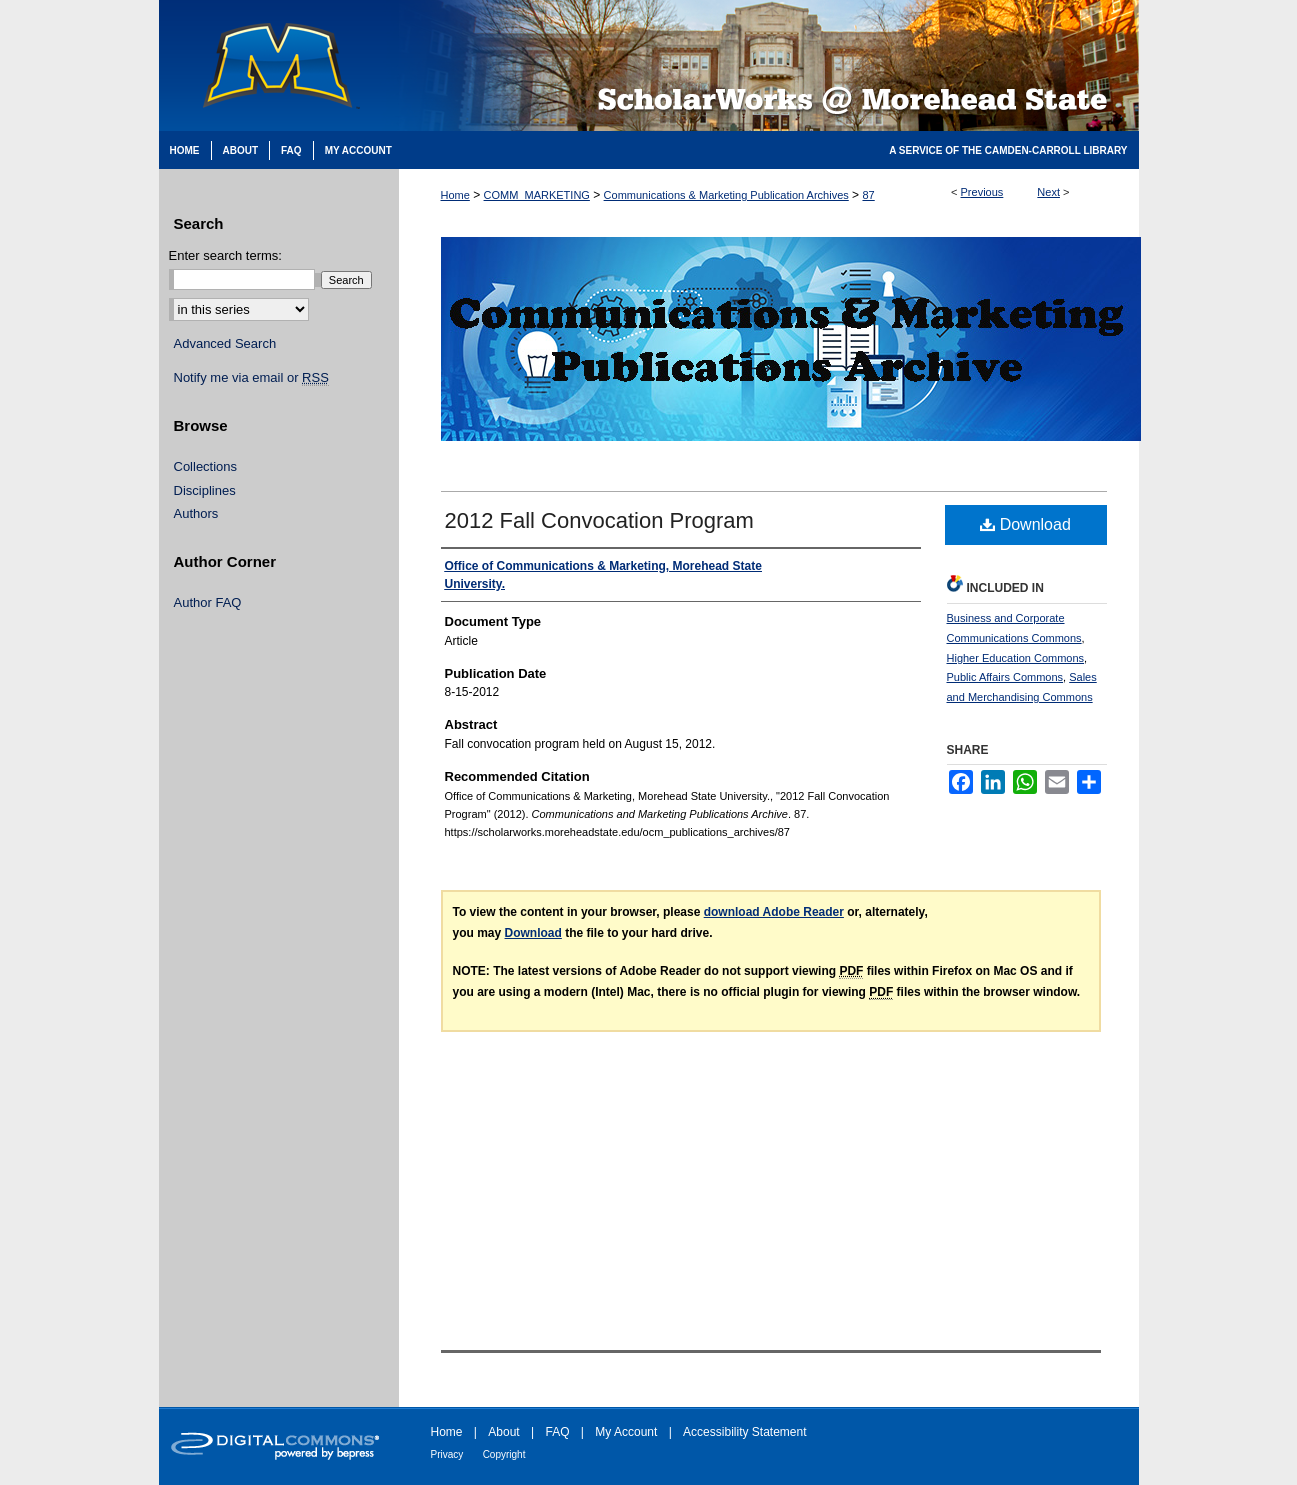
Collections (206, 466)
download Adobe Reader (774, 912)
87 (868, 195)
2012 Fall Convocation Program (599, 520)
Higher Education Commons (1016, 658)
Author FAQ (208, 602)
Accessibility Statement (744, 1432)
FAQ (557, 1432)
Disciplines (205, 490)
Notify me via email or (251, 378)
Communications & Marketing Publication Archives (726, 195)
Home (455, 195)
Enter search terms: (225, 255)
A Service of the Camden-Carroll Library (1008, 150)
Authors (196, 513)
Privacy (447, 1454)
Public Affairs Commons (1005, 677)
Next (1048, 192)
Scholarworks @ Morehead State (769, 65)
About (503, 1432)
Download (1025, 524)
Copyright (504, 1454)
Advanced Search (225, 343)
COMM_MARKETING (537, 195)
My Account (626, 1432)
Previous (982, 192)
